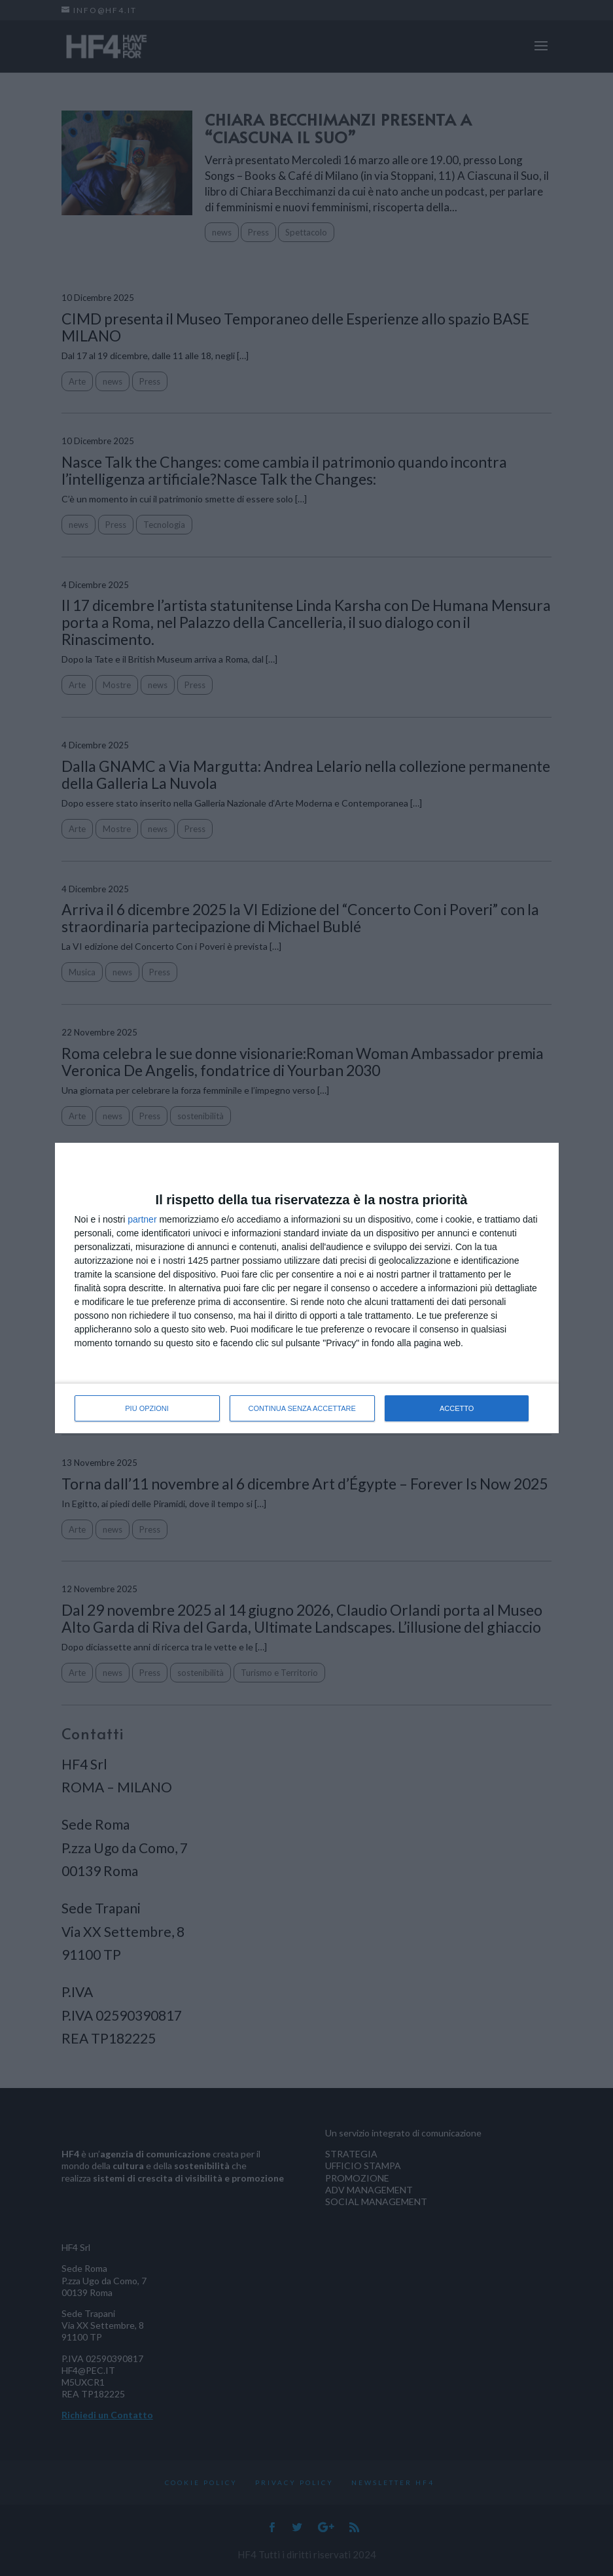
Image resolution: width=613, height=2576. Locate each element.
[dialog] (307, 1288)
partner (142, 1219)
